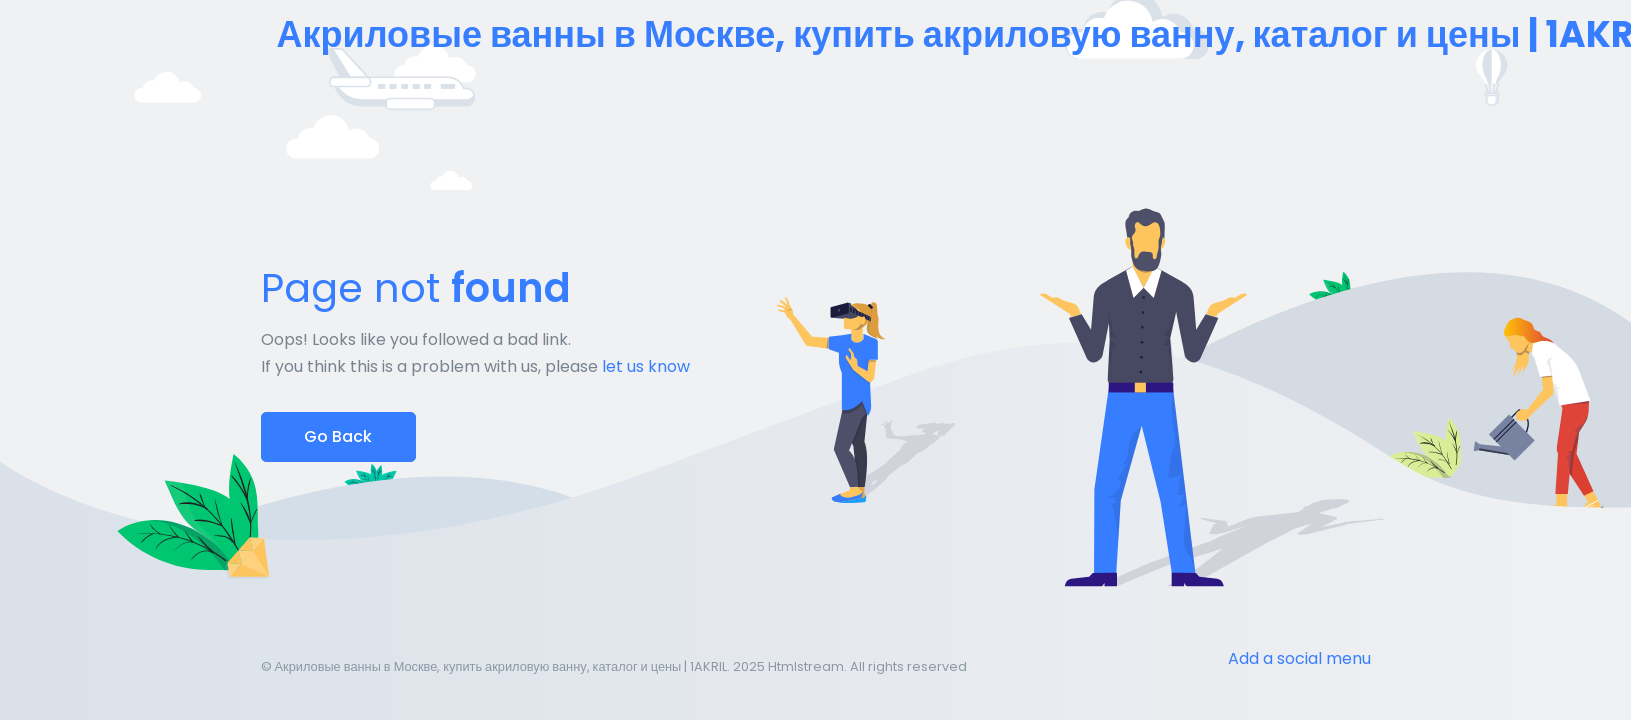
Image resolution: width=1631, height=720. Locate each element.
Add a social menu (1299, 658)
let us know (646, 366)
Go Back (338, 436)
